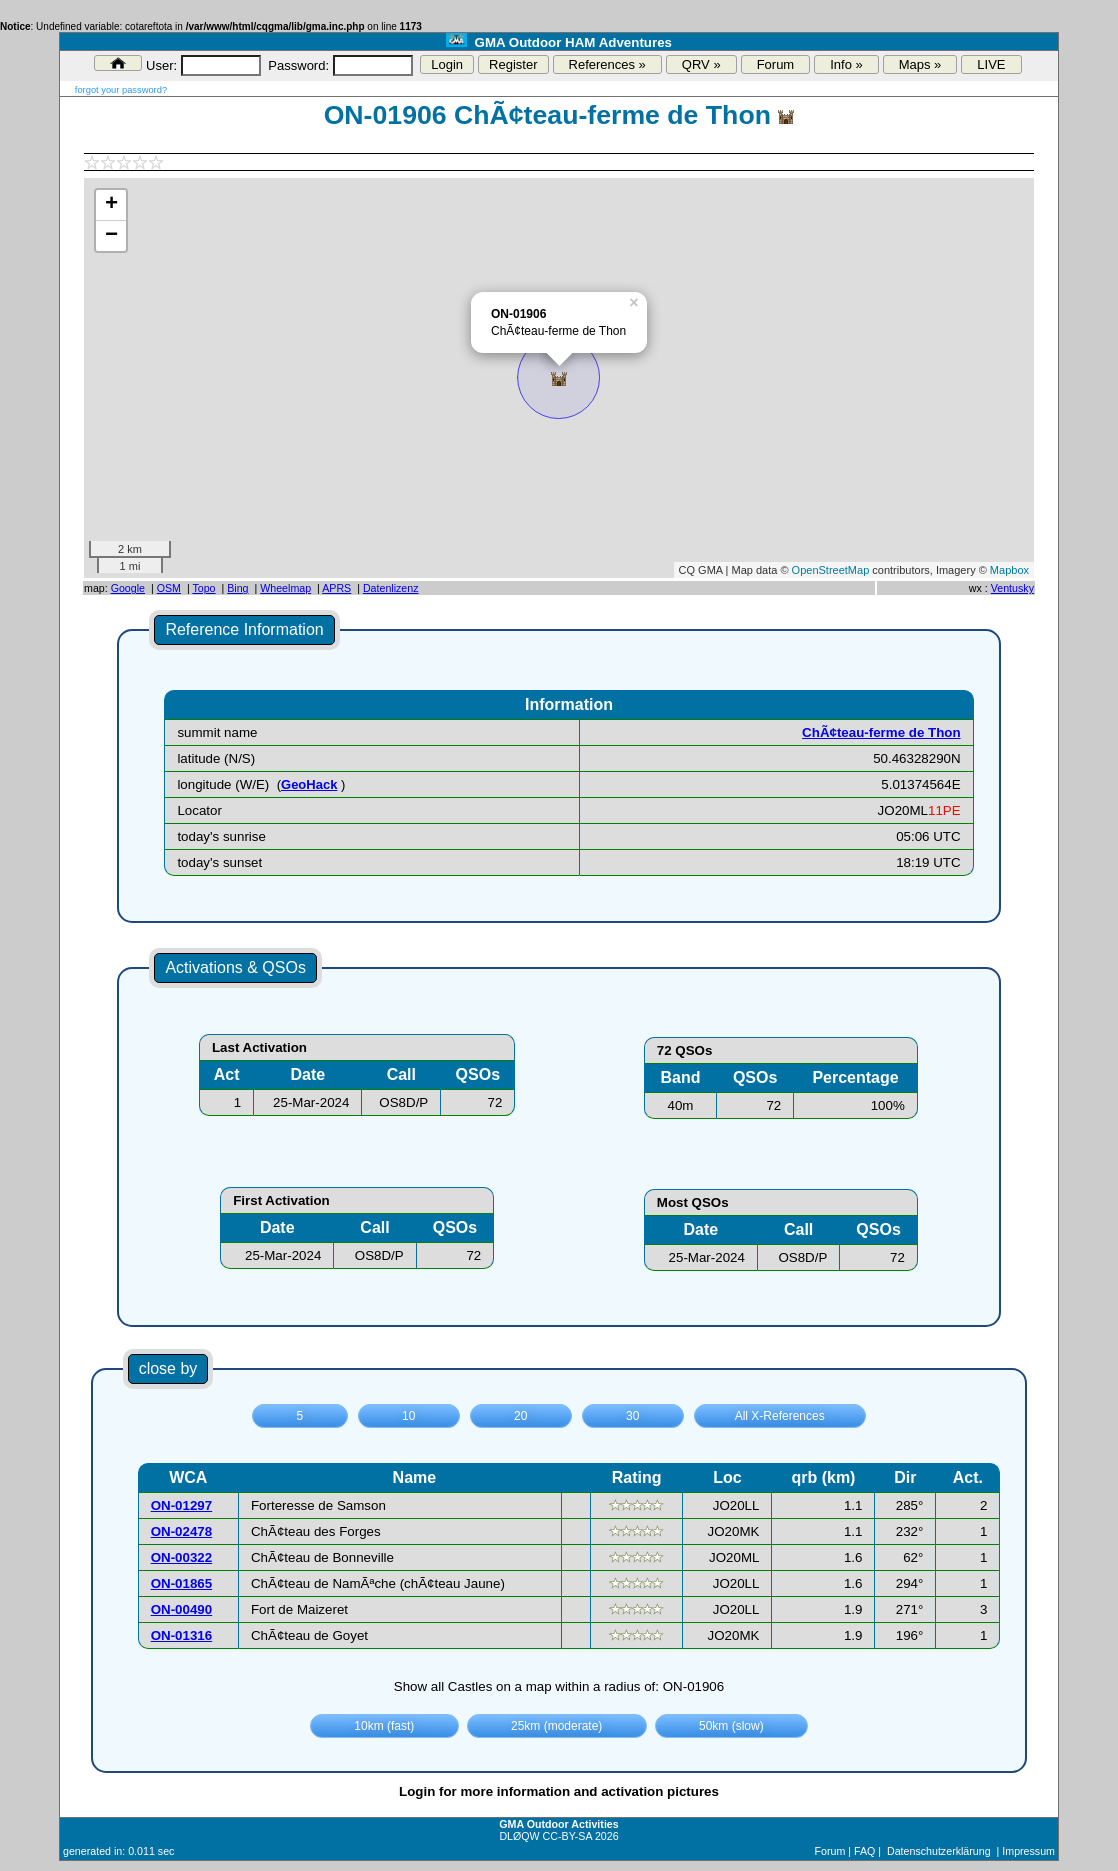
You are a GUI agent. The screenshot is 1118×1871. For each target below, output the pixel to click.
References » (607, 64)
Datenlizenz (391, 588)
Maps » (920, 64)
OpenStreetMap (831, 570)
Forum (776, 64)
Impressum (1028, 1851)
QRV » (701, 64)
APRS (336, 588)
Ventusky (1012, 588)
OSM (169, 588)
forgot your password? (121, 90)
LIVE (991, 64)
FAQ (864, 1851)
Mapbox (1009, 570)
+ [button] (111, 205)
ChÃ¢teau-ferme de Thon (881, 732)
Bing (237, 588)
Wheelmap (285, 588)
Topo (203, 588)
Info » (846, 64)
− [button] (111, 236)
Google (128, 588)
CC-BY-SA (567, 1836)
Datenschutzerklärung (939, 1851)
